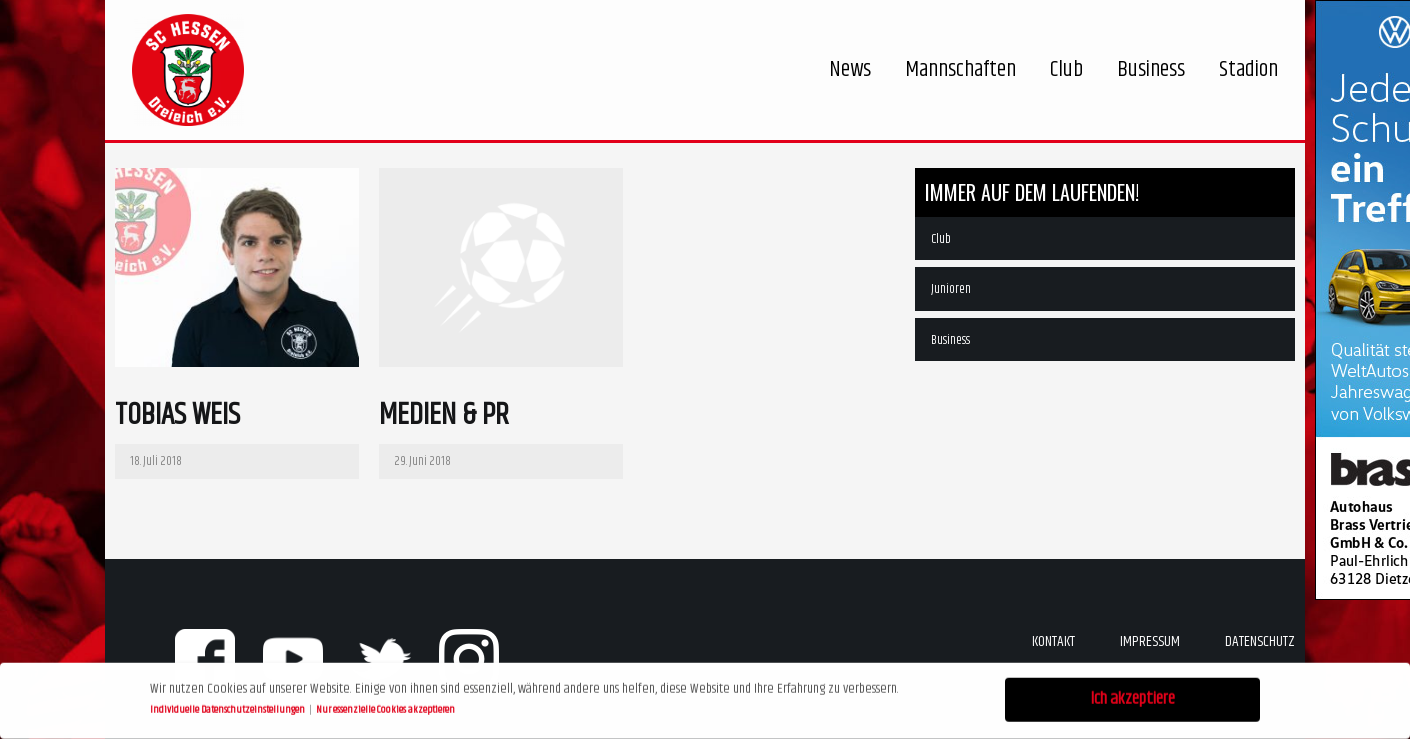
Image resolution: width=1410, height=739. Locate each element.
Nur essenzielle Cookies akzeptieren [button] (385, 707)
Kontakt (1053, 641)
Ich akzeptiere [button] (1133, 697)
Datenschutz (1260, 641)
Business (950, 340)
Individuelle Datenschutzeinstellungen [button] (228, 707)
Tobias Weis (177, 415)
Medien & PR (444, 415)
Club (941, 239)
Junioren (951, 289)
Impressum (1150, 641)
